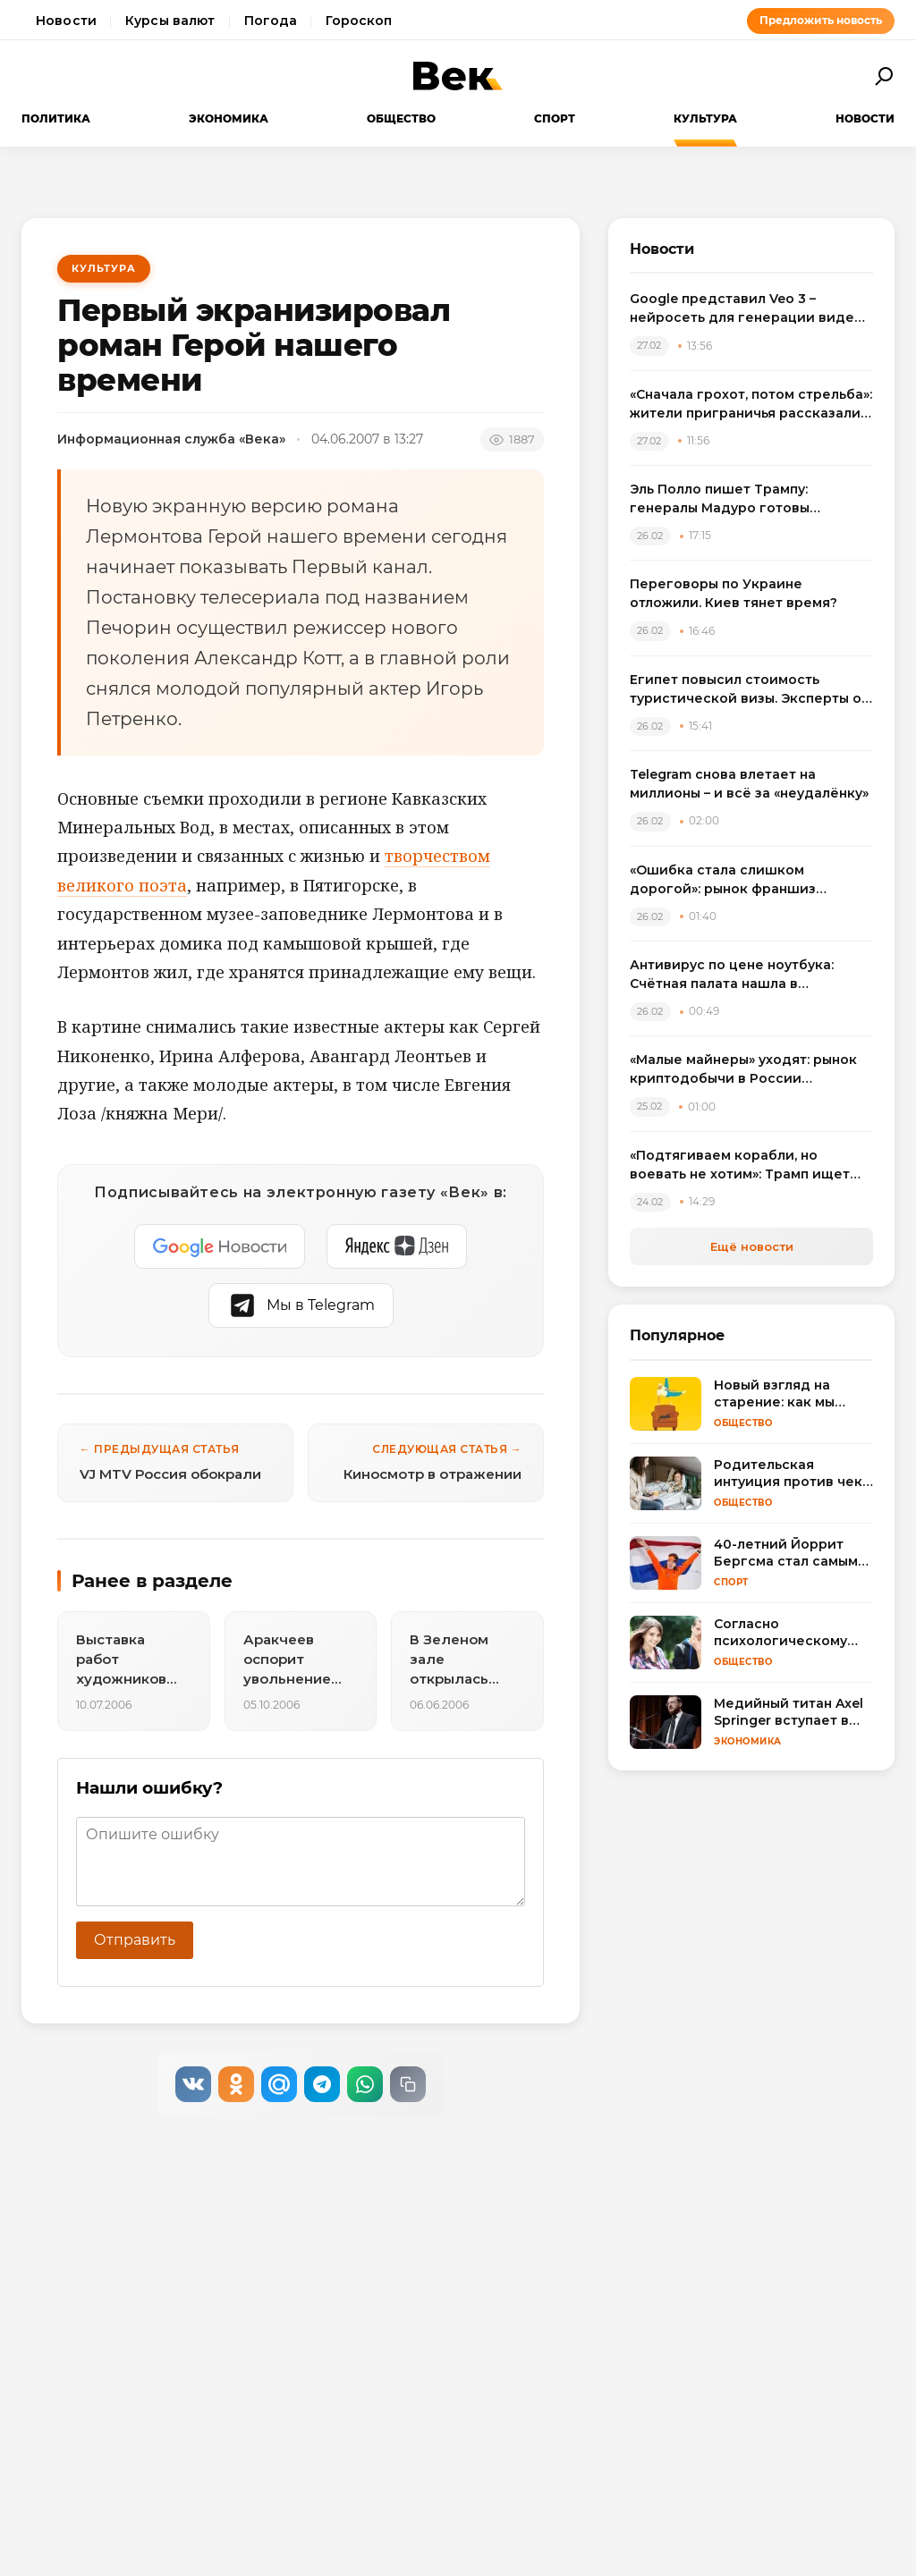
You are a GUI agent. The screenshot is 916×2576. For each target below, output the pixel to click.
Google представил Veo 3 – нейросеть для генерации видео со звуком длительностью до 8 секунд (746, 309)
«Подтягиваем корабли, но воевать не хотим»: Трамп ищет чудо (740, 1165)
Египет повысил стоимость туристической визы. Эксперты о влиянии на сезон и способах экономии (745, 689)
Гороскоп (359, 21)
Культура (705, 118)
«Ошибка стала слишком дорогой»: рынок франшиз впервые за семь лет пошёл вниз (745, 880)
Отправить (134, 1939)
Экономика (228, 118)
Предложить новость (820, 20)
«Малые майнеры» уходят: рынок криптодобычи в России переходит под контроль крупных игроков (748, 1070)
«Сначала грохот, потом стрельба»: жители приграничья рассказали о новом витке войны (751, 404)
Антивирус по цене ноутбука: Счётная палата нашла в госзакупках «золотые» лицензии (746, 975)
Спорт (554, 118)
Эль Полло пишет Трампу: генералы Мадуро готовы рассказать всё (720, 499)
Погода (271, 21)
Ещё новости (751, 1246)
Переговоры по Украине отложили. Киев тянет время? (733, 593)
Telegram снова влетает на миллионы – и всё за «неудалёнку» (749, 783)
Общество (401, 118)
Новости (66, 21)
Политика (55, 118)
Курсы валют (170, 21)
